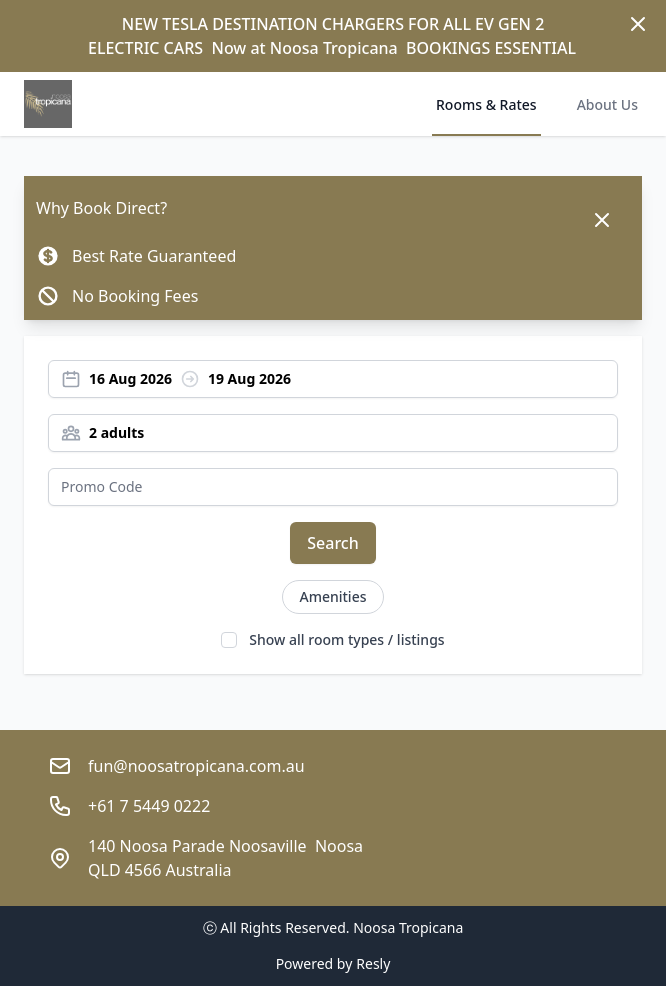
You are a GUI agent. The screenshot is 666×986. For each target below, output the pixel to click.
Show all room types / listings (346, 639)
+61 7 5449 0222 (149, 806)
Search (332, 543)
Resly (373, 963)
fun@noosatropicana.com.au (196, 766)
